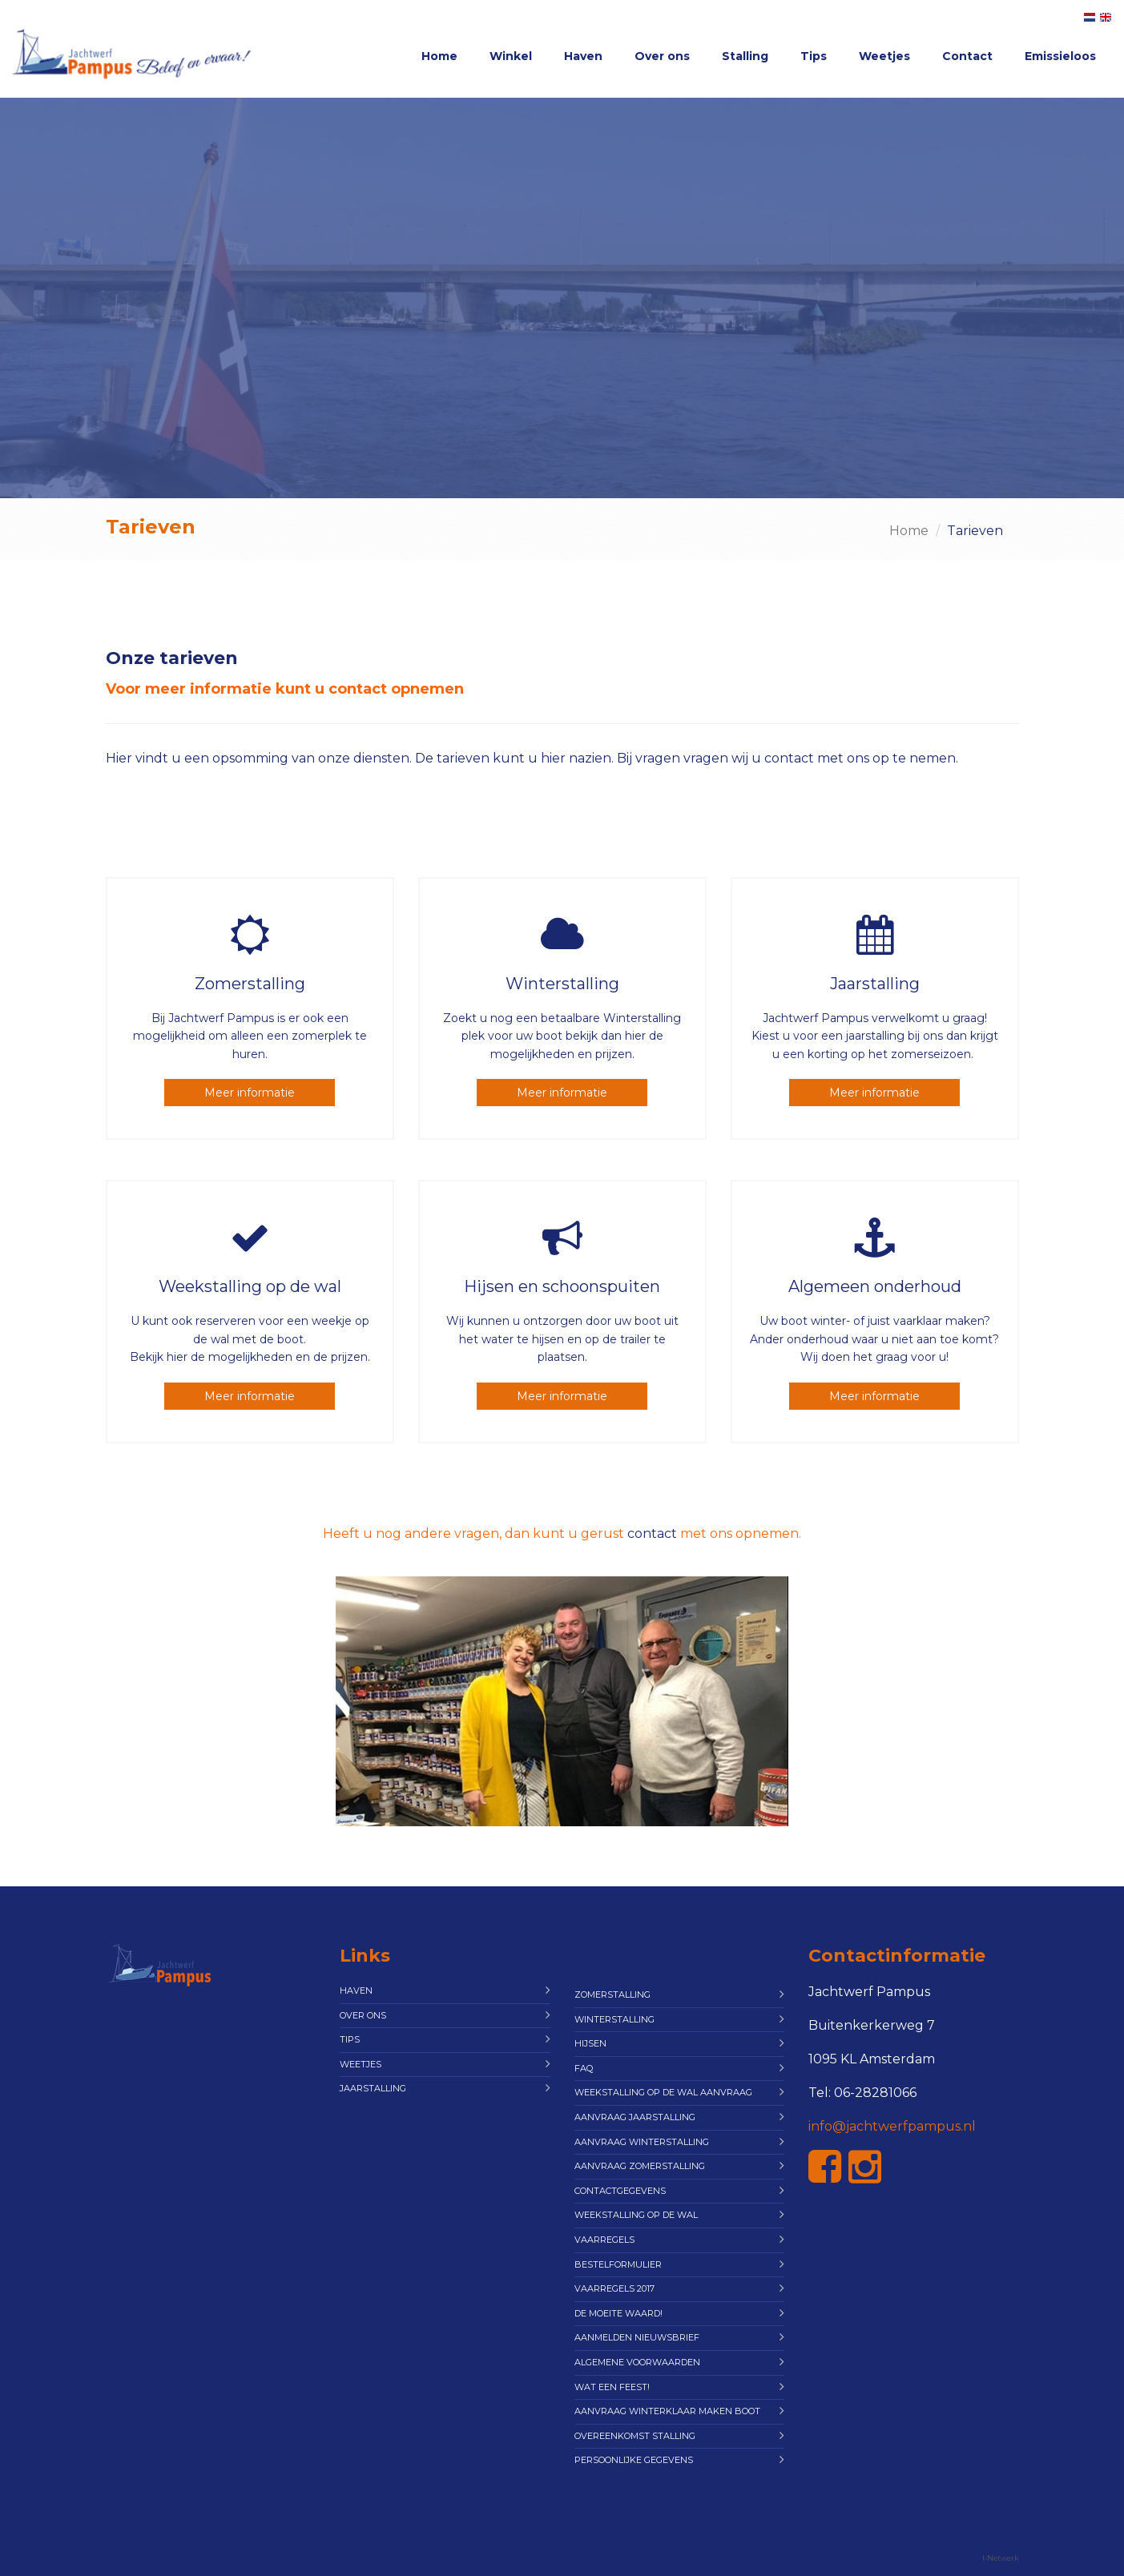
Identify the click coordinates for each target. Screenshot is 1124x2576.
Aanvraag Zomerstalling (639, 2165)
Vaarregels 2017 (614, 2288)
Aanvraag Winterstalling (641, 2141)
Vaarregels (604, 2239)
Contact (967, 56)
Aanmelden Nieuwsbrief (636, 2337)
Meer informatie (249, 1092)
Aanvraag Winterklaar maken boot (667, 2411)
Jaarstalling (373, 2088)
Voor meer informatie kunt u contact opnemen (285, 689)
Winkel (510, 56)
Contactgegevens (620, 2190)
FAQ (583, 2068)
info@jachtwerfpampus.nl (892, 2126)
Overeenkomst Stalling (634, 2435)
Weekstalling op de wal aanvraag (663, 2092)
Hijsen (590, 2043)
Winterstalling (614, 2019)
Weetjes (884, 56)
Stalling (745, 56)
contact (652, 1533)
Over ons (662, 56)
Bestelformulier (618, 2264)
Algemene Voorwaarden (637, 2362)
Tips (813, 56)
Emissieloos (1060, 56)
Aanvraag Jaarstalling (634, 2117)
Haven (583, 56)
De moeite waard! (618, 2313)
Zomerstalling (612, 1994)
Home (439, 56)
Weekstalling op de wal (636, 2214)
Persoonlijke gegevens (633, 2459)
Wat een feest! (612, 2387)
